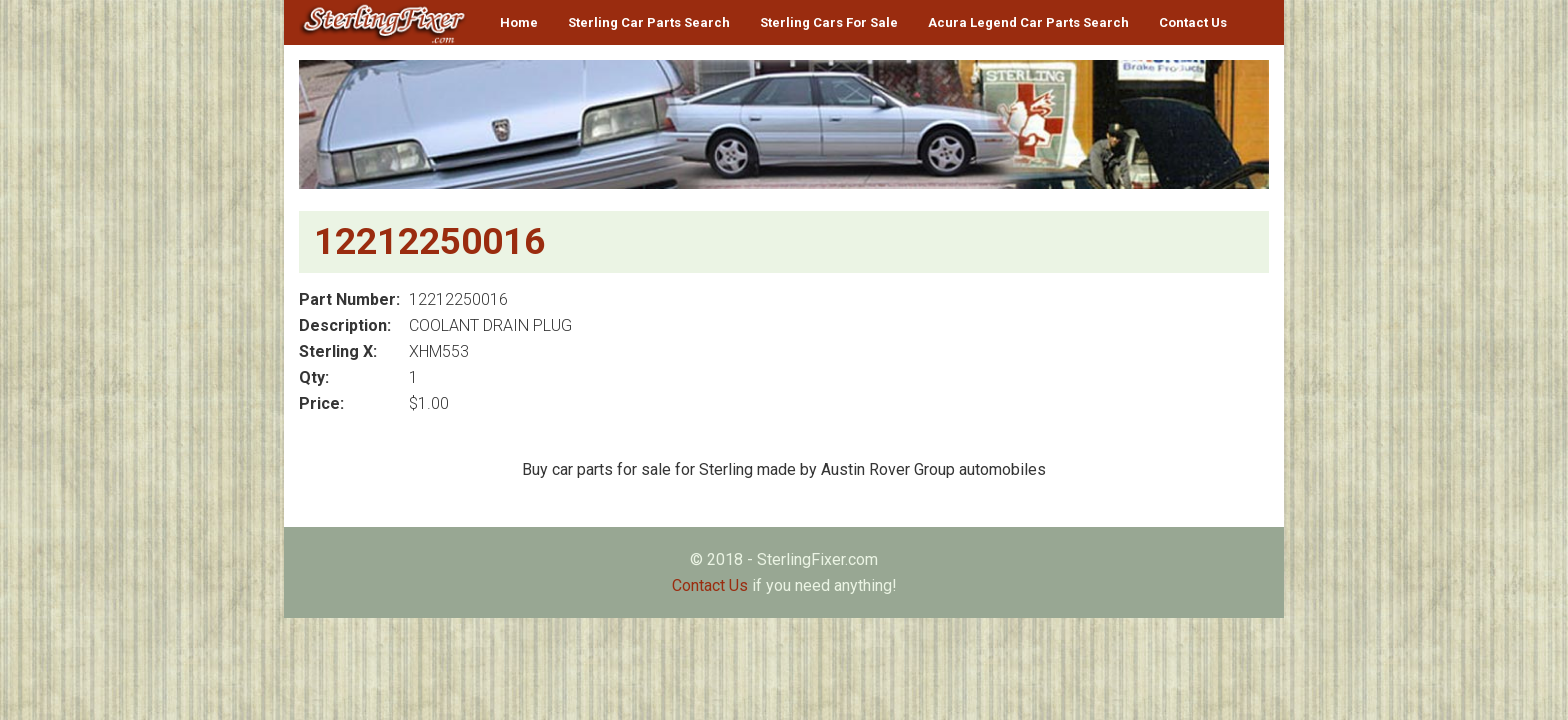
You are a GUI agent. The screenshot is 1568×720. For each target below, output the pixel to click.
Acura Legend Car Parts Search (1028, 22)
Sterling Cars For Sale (829, 22)
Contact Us (1193, 22)
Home (519, 22)
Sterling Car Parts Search (649, 22)
